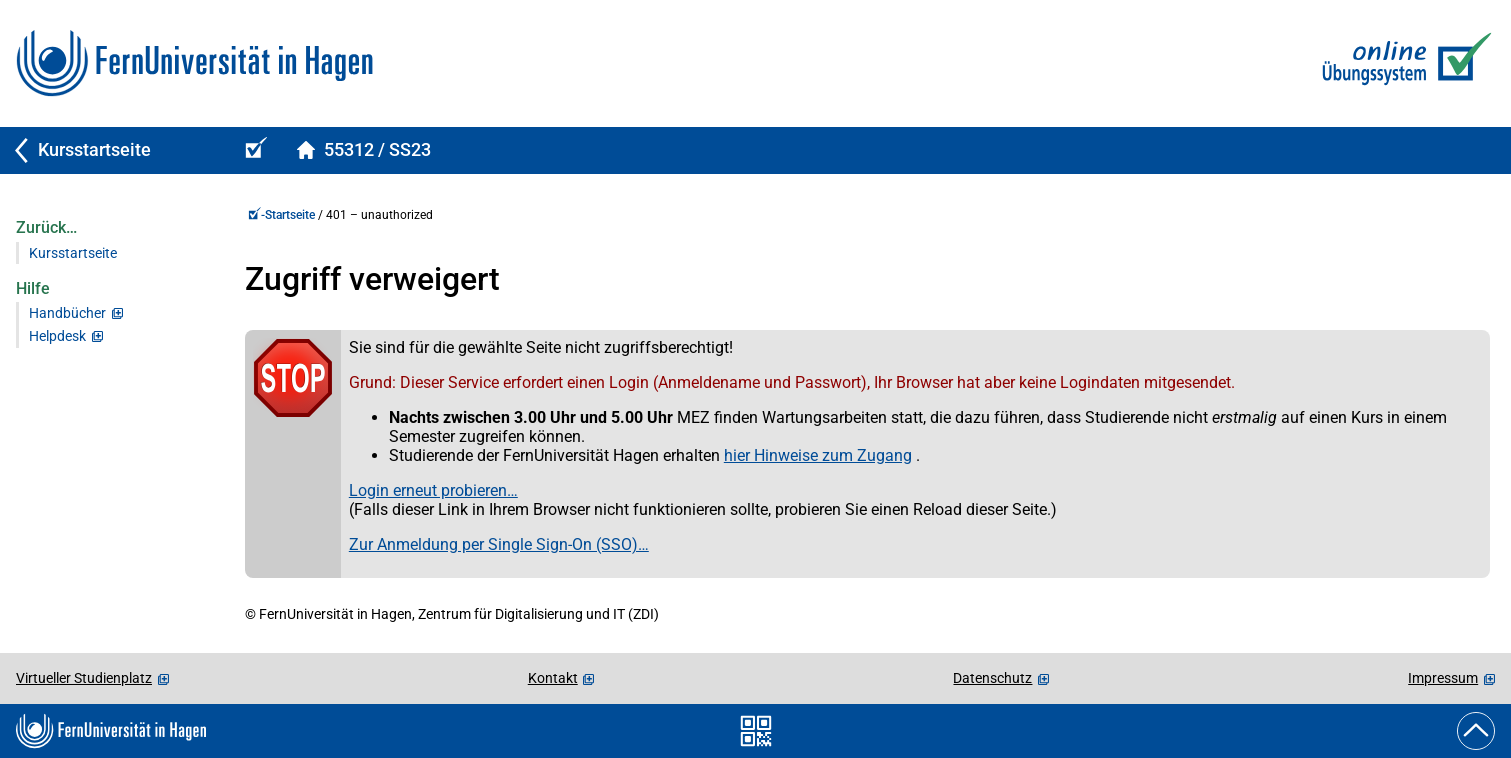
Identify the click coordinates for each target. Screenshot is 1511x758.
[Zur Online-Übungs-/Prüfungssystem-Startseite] (1402, 63)
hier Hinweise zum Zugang (818, 455)
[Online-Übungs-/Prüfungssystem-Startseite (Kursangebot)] (253, 150)
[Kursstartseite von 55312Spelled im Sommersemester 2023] (363, 150)
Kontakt (553, 678)
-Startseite (281, 215)
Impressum (1443, 678)
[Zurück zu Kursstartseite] (112, 150)
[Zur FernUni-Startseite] (194, 63)
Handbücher (67, 313)
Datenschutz (992, 678)
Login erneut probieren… (433, 490)
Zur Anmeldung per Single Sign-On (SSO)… (499, 544)
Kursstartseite (73, 253)
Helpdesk (57, 336)
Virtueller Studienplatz (84, 678)
